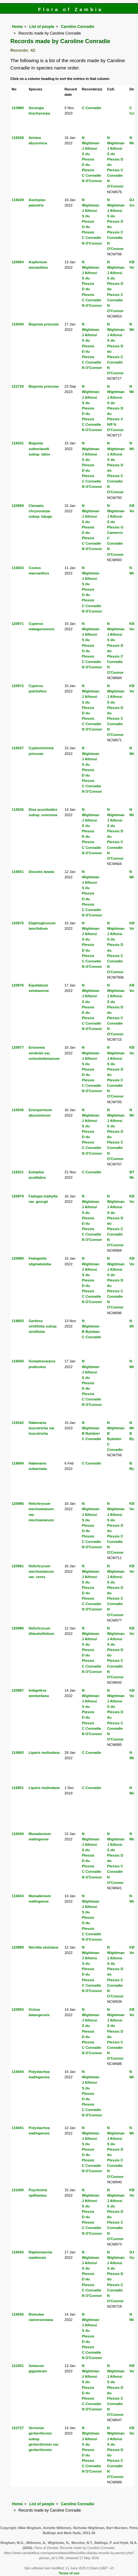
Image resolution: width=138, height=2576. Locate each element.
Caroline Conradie (77, 26)
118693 (18, 1321)
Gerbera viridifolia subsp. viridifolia (43, 1326)
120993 (18, 2009)
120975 (18, 923)
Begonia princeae (44, 324)
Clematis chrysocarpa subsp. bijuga (40, 511)
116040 (18, 1834)
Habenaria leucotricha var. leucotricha (42, 1428)
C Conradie (91, 108)
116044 (18, 2072)
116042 (18, 2252)
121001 (18, 2366)
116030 (18, 324)
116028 (18, 138)
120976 (18, 985)
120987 (18, 1690)
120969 (18, 506)
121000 (18, 2190)
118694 (18, 1463)
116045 (18, 2314)
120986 (18, 1628)
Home (17, 26)
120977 (18, 1047)
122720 (18, 386)
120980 (18, 1258)
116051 (18, 872)
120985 (18, 1503)
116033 (18, 568)
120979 (18, 1196)
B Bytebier (91, 1332)
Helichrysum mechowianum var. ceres (41, 1571)
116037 (18, 748)
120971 (18, 624)
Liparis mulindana (44, 1752)
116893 (18, 1752)
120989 (18, 1947)
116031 (18, 443)
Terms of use (69, 2573)
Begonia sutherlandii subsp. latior (39, 448)
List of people (41, 26)
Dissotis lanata (41, 872)
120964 (18, 262)
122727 (18, 2428)
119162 (18, 1423)
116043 (18, 1896)
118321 (18, 1172)
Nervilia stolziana (43, 1947)
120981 (18, 1566)
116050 (18, 1361)
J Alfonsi (89, 148)
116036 (18, 1110)
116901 (18, 1788)
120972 (18, 686)
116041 (18, 2128)
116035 (18, 809)
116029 (18, 200)
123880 (18, 108)
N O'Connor (92, 181)
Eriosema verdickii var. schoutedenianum (44, 1052)
